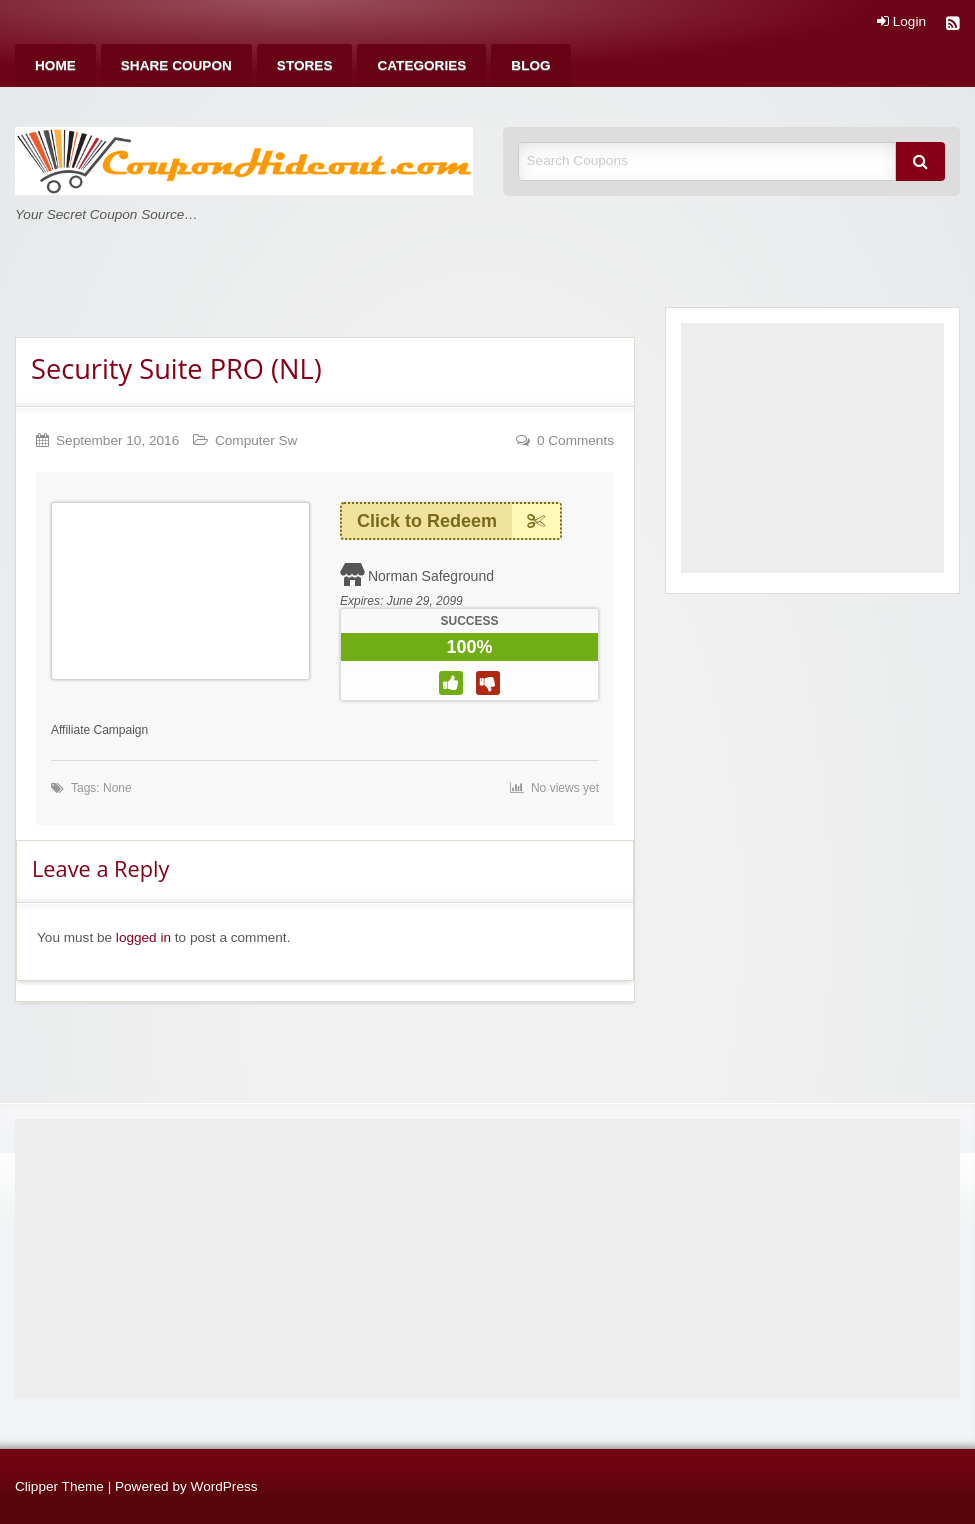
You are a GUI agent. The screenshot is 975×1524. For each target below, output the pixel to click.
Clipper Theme (59, 1486)
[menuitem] (55, 65)
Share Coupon (176, 65)
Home (55, 65)
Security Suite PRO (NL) (176, 368)
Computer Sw (256, 440)
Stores (305, 65)
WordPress (224, 1486)
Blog (530, 65)
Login (901, 22)
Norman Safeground (431, 576)
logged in (143, 937)
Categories (421, 65)
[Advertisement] (812, 448)
